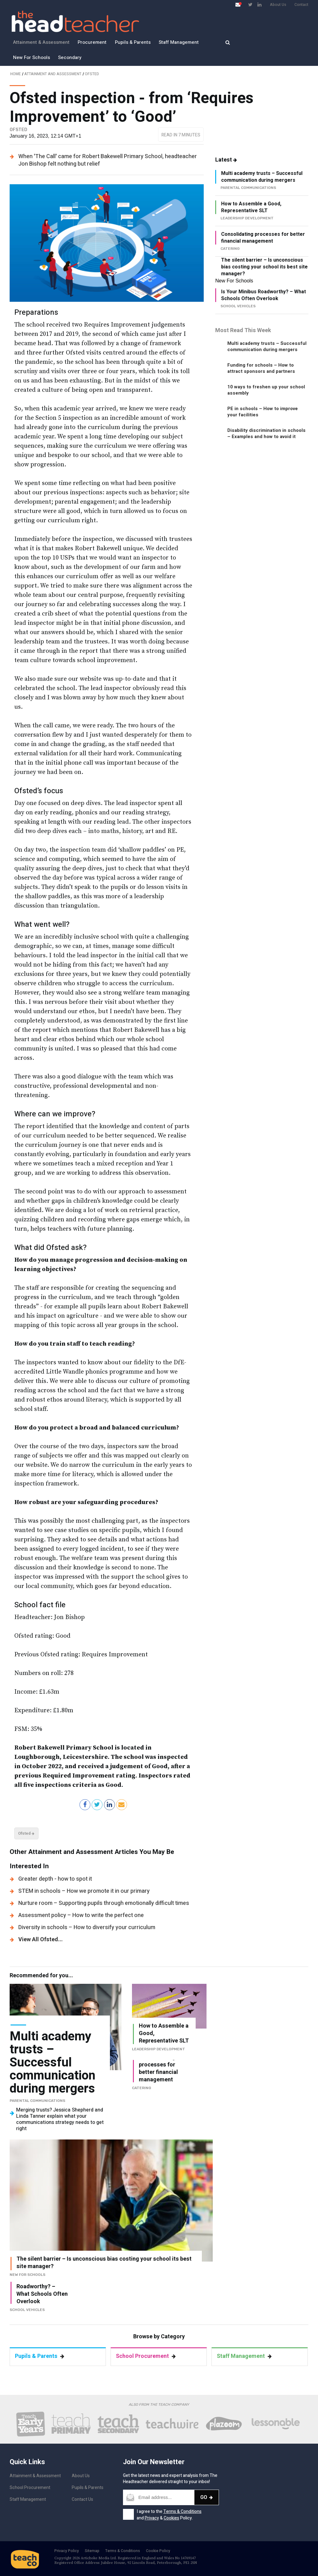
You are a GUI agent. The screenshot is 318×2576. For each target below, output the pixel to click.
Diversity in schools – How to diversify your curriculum (86, 1927)
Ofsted (92, 74)
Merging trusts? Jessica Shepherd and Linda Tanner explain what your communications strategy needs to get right (60, 2119)
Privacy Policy (66, 2551)
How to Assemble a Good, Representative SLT (251, 207)
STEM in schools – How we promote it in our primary (84, 1891)
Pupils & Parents (133, 42)
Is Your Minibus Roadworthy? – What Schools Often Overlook (263, 295)
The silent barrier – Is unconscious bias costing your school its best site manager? (264, 266)
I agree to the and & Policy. (169, 2514)
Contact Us (82, 2499)
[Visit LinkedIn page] (259, 4)
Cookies (171, 2518)
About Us (278, 4)
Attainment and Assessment (52, 74)
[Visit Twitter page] (250, 4)
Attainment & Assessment (41, 42)
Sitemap (92, 2551)
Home (15, 74)
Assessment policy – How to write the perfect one (81, 1915)
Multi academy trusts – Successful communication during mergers (261, 177)
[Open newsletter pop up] (237, 4)
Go (206, 2497)
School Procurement (146, 2356)
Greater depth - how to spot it (55, 1879)
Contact (301, 4)
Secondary (69, 57)
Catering (141, 2088)
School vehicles (27, 2310)
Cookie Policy (158, 2551)
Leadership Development (158, 2049)
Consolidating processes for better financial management (263, 238)
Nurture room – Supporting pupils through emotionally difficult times (103, 1903)
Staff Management (179, 42)
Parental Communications (37, 2100)
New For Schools (31, 57)
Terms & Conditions (182, 2511)
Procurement (92, 42)
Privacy (152, 2518)
